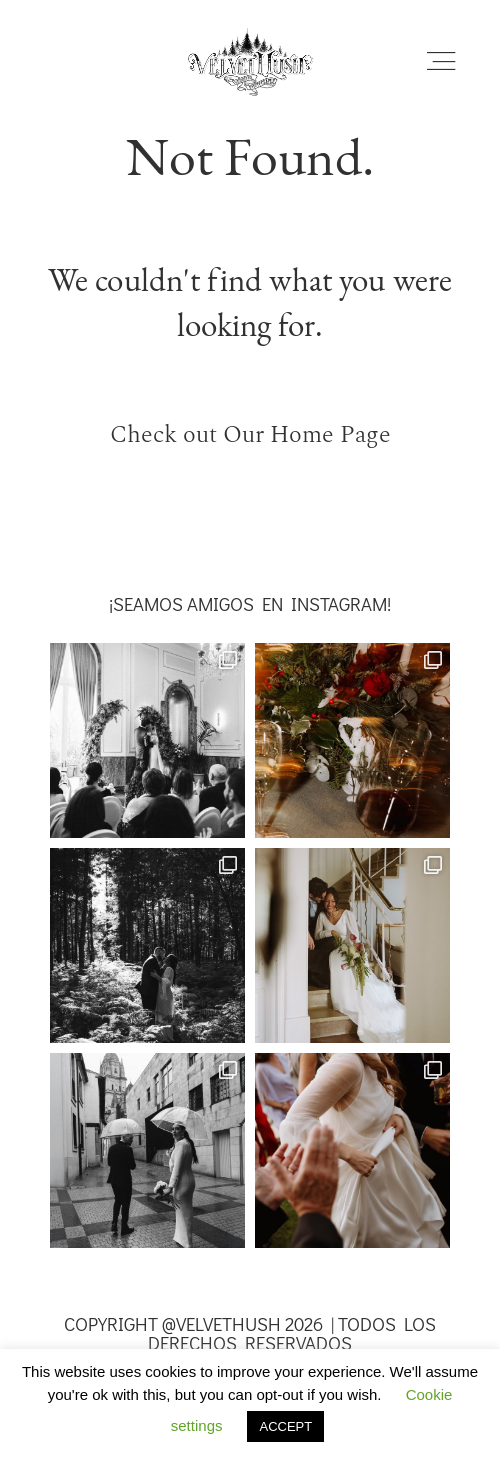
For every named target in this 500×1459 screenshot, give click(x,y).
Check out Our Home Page (250, 434)
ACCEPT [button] (285, 1426)
